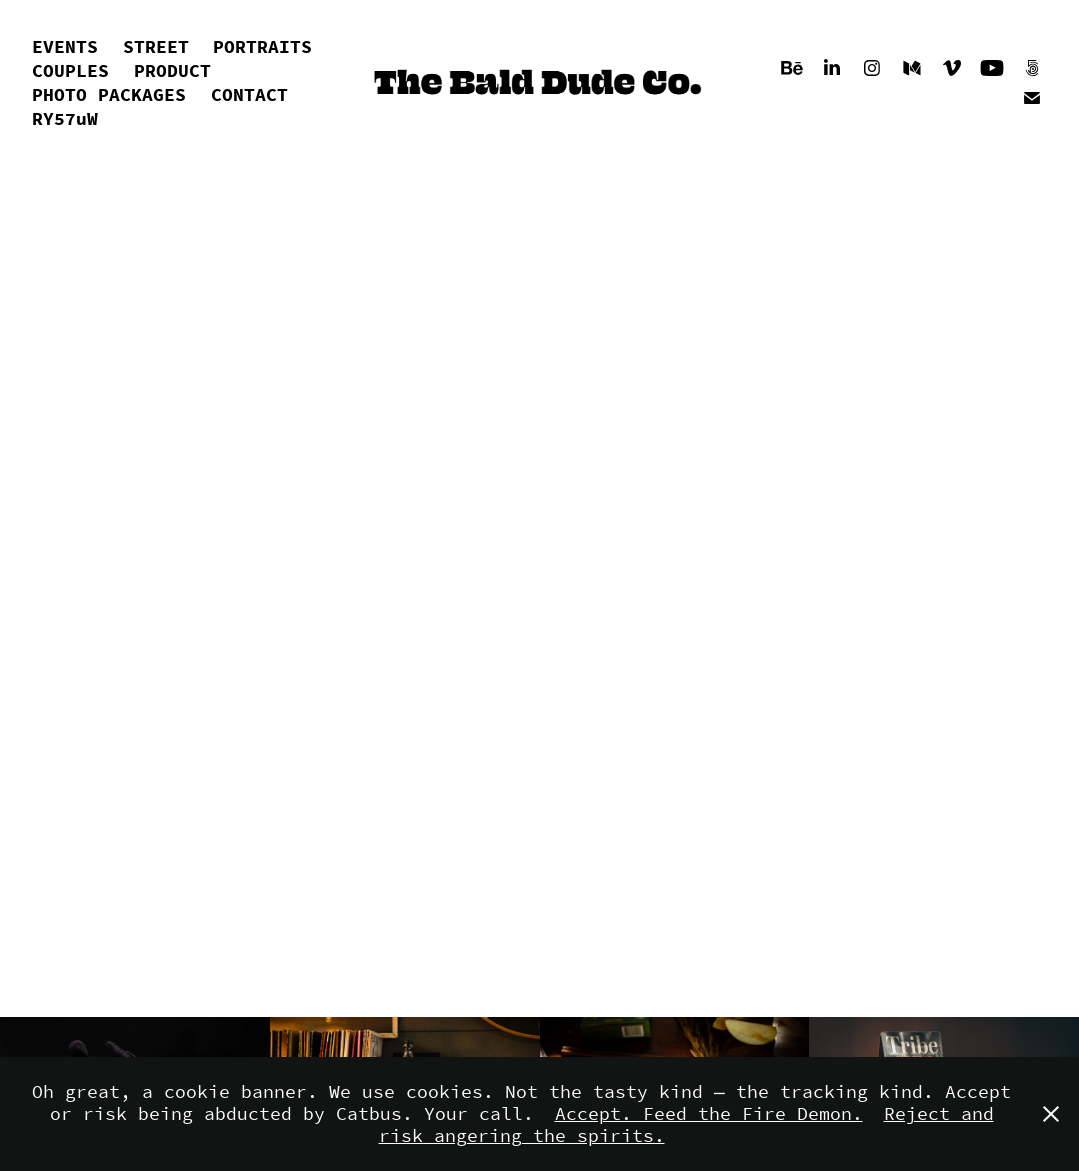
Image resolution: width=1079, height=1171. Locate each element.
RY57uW (65, 119)
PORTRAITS (262, 47)
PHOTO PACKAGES (109, 95)
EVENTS (65, 47)
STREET (156, 47)
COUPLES (70, 71)
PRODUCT (172, 71)
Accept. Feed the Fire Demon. (709, 1114)
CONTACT (249, 95)
